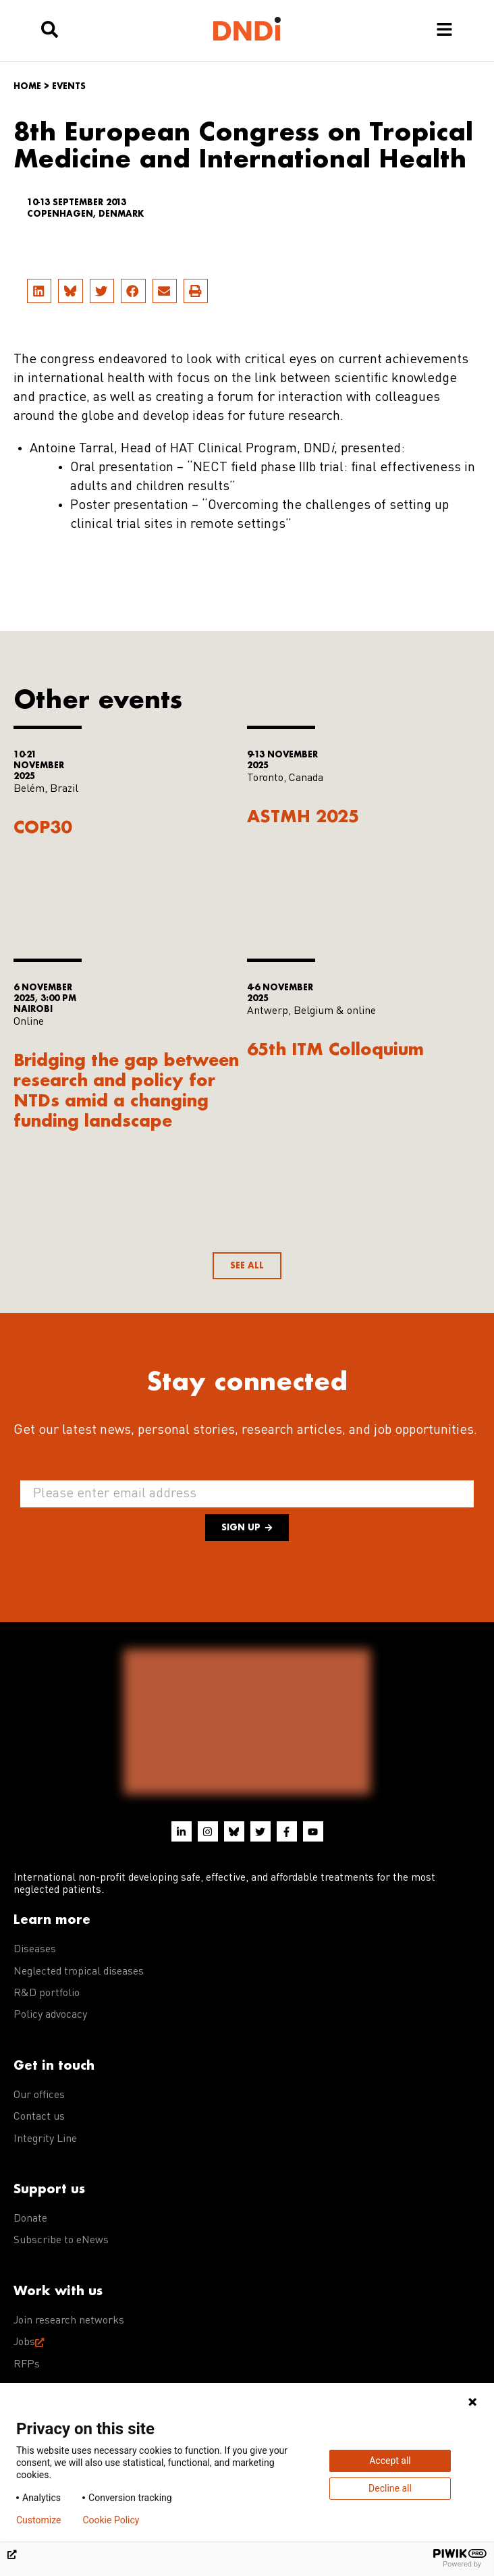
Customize (38, 2520)
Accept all (390, 2460)
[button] (39, 291)
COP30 (42, 826)
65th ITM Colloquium (335, 1048)
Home (27, 86)
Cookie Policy (110, 2520)
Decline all (390, 2488)
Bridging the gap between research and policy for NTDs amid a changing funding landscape (126, 1090)
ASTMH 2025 (303, 815)
